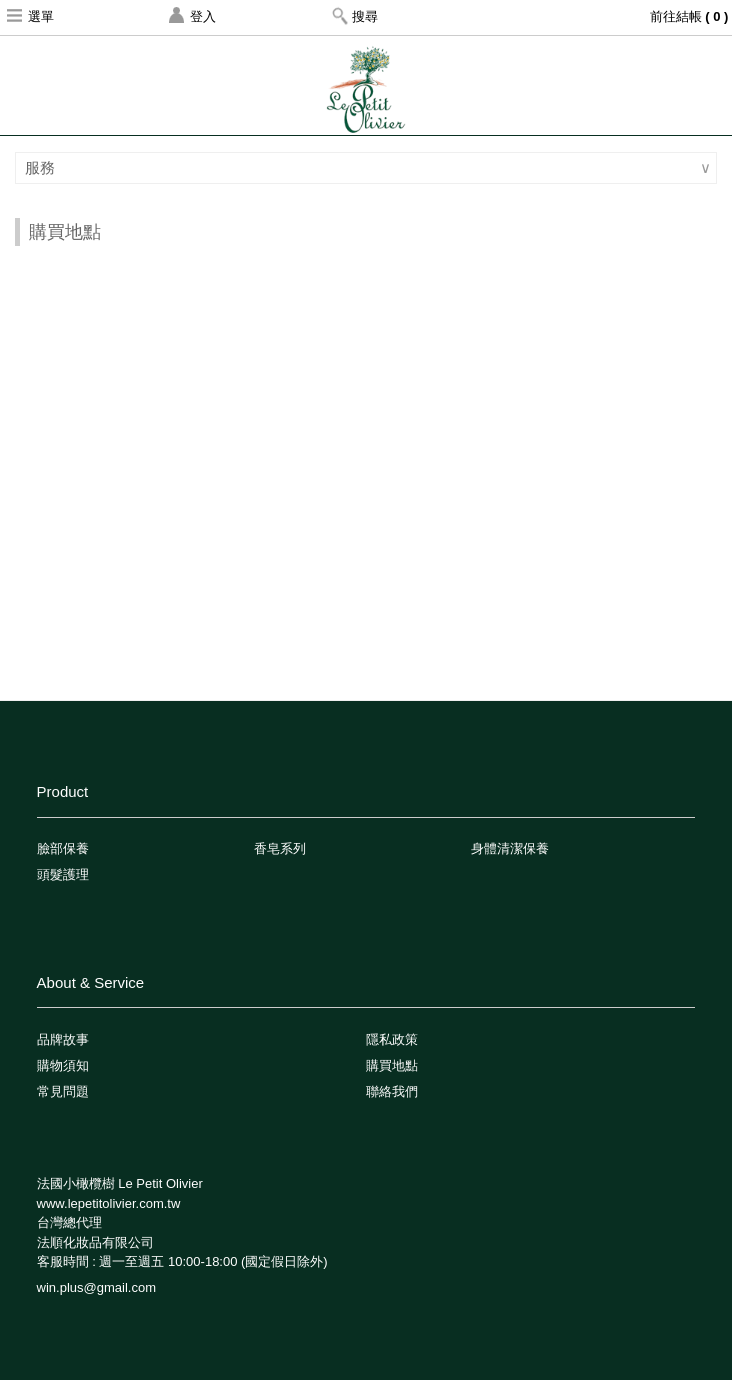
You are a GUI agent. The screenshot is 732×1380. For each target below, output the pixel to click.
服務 (42, 167)
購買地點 (392, 1065)
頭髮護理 (63, 874)
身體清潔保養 (510, 848)
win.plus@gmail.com (96, 1287)
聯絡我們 (392, 1091)
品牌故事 (63, 1039)
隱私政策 (392, 1039)
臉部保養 (63, 848)
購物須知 (63, 1065)
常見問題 (63, 1091)
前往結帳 (691, 16)
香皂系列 (280, 848)
